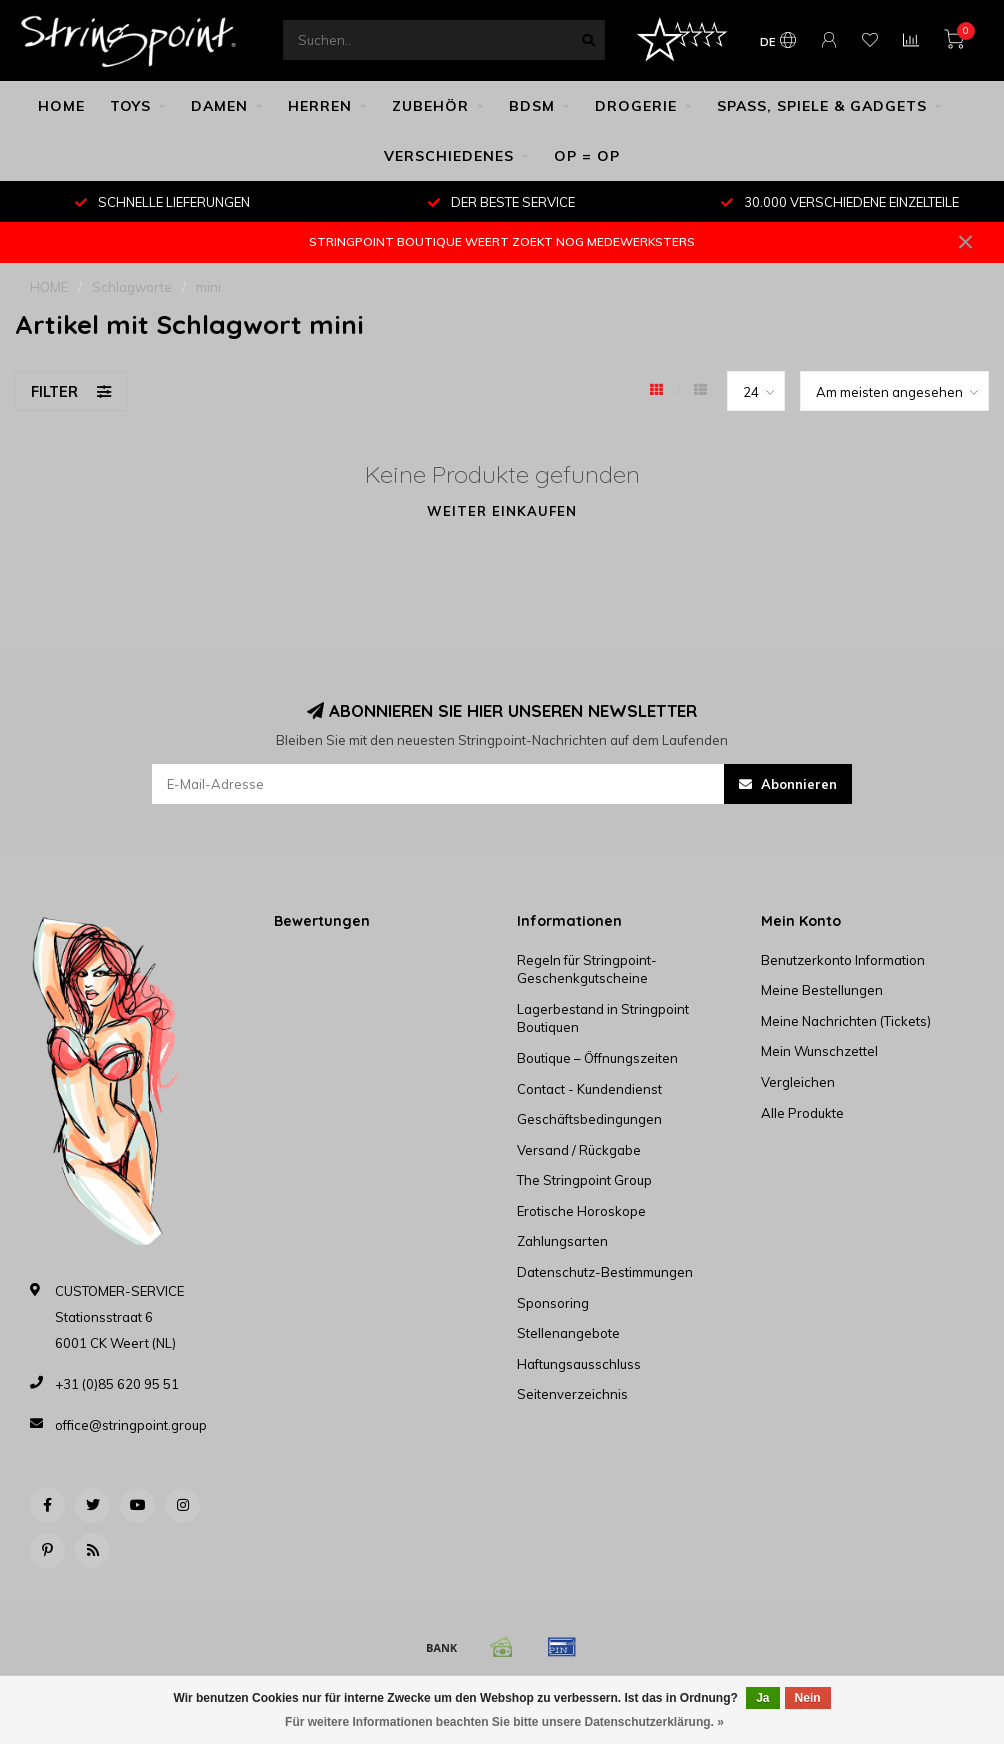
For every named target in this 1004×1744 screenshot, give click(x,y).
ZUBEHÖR (430, 106)
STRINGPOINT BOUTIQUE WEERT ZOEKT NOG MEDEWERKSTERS (502, 241)
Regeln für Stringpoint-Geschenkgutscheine (587, 969)
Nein (808, 1698)
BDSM (532, 106)
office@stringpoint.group (131, 1425)
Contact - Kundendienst (589, 1089)
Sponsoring (553, 1303)
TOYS (130, 106)
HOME (61, 106)
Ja (762, 1698)
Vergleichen (798, 1082)
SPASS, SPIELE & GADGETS (822, 106)
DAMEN (219, 106)
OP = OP (587, 156)
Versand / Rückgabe (579, 1150)
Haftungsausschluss (579, 1364)
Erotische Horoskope (581, 1211)
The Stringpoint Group (584, 1180)
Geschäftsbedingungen (589, 1119)
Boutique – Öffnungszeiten (597, 1058)
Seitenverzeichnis (572, 1394)
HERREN (320, 106)
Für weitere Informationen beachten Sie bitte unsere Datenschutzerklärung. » (504, 1722)
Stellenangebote (568, 1333)
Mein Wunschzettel (819, 1051)
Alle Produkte (802, 1113)
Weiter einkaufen (502, 511)
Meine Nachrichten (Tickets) (846, 1021)
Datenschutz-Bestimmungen (605, 1272)
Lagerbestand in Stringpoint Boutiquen (603, 1018)
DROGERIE (636, 106)
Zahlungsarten (562, 1241)
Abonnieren (788, 784)
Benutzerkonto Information (843, 960)
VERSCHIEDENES (449, 156)
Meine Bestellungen (822, 990)
